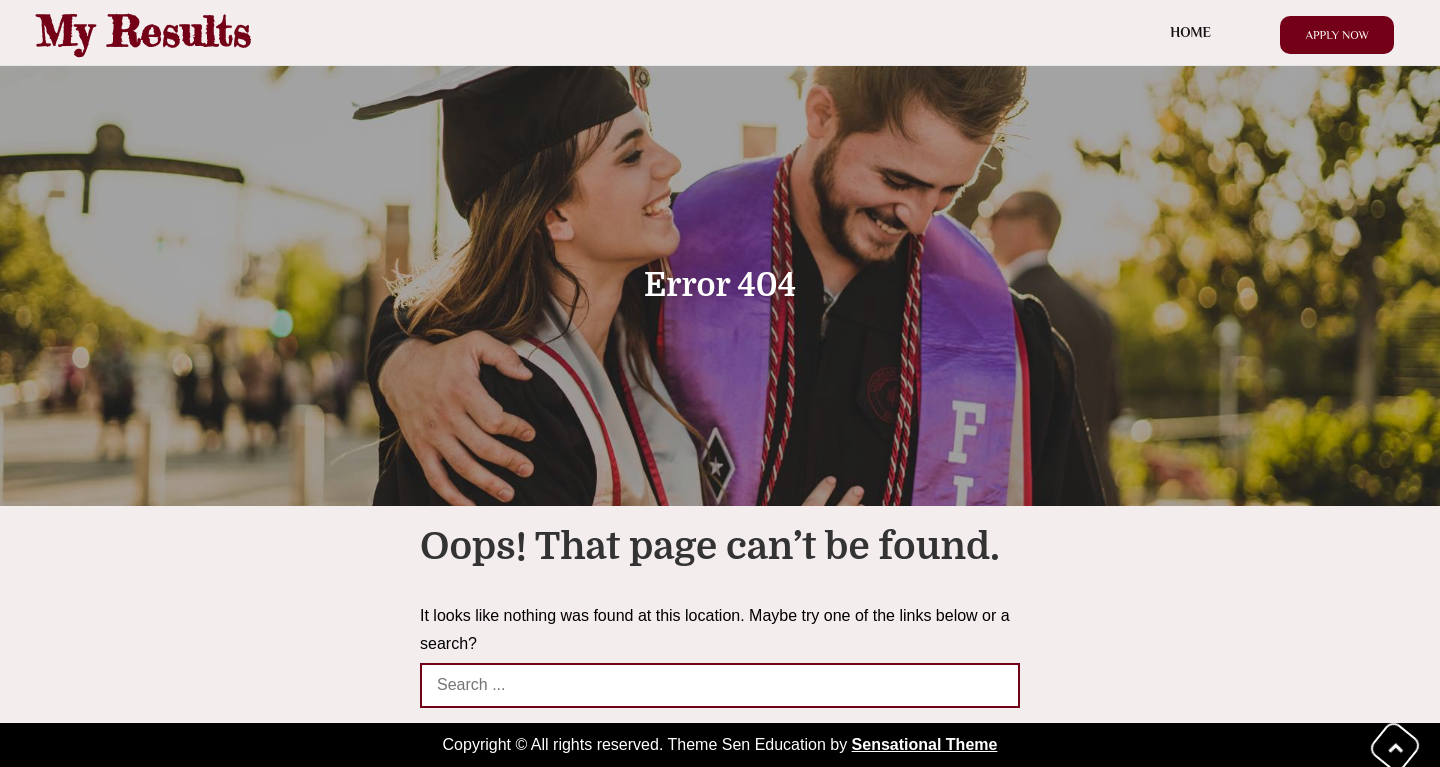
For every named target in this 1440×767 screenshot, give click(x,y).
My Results (143, 31)
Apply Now (1337, 35)
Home (1190, 32)
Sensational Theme (925, 744)
